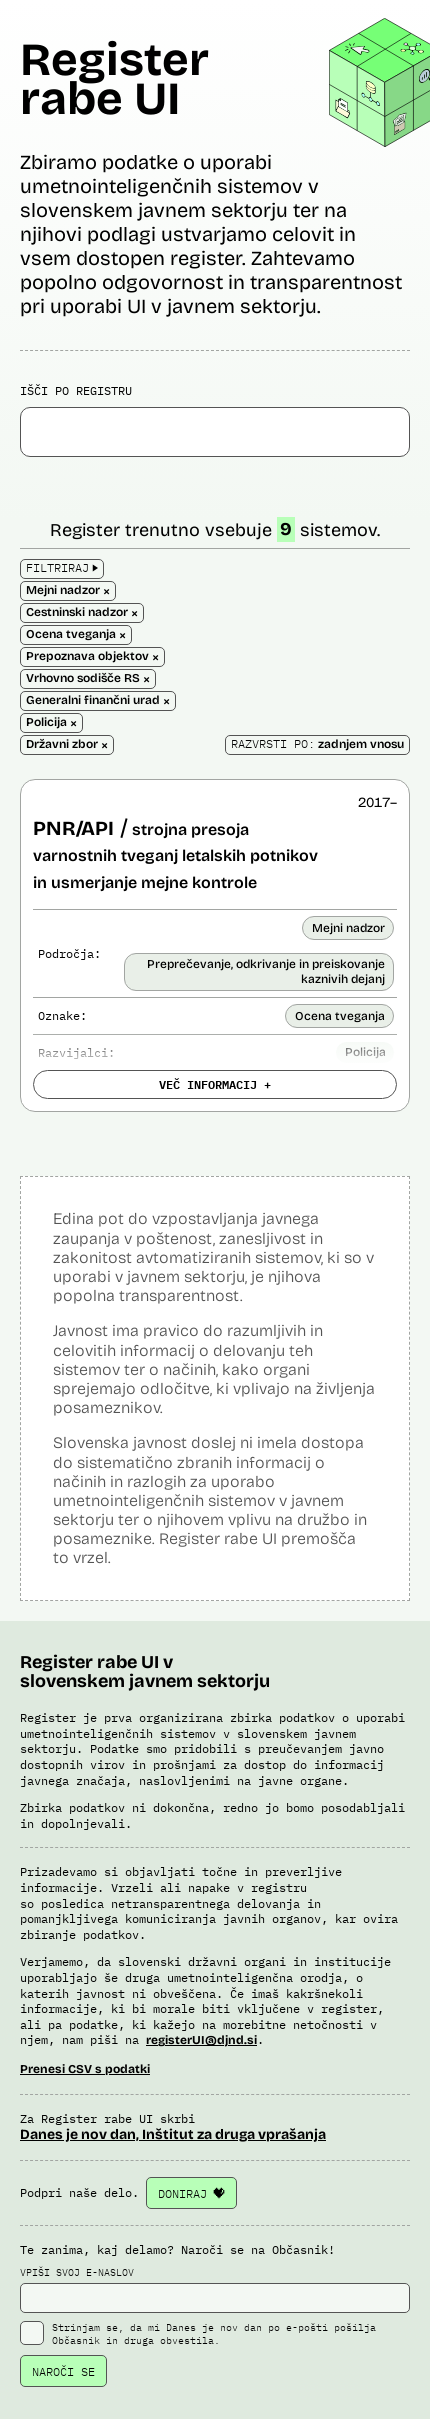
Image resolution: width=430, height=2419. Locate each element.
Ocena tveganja (340, 1016)
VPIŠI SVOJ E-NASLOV (215, 2290)
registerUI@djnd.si (201, 2040)
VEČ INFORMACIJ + (215, 1084)
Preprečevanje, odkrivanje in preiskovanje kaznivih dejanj (266, 971)
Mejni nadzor (348, 928)
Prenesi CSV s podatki (85, 2069)
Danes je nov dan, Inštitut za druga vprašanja (173, 2134)
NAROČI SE (63, 2371)
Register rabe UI (114, 79)
